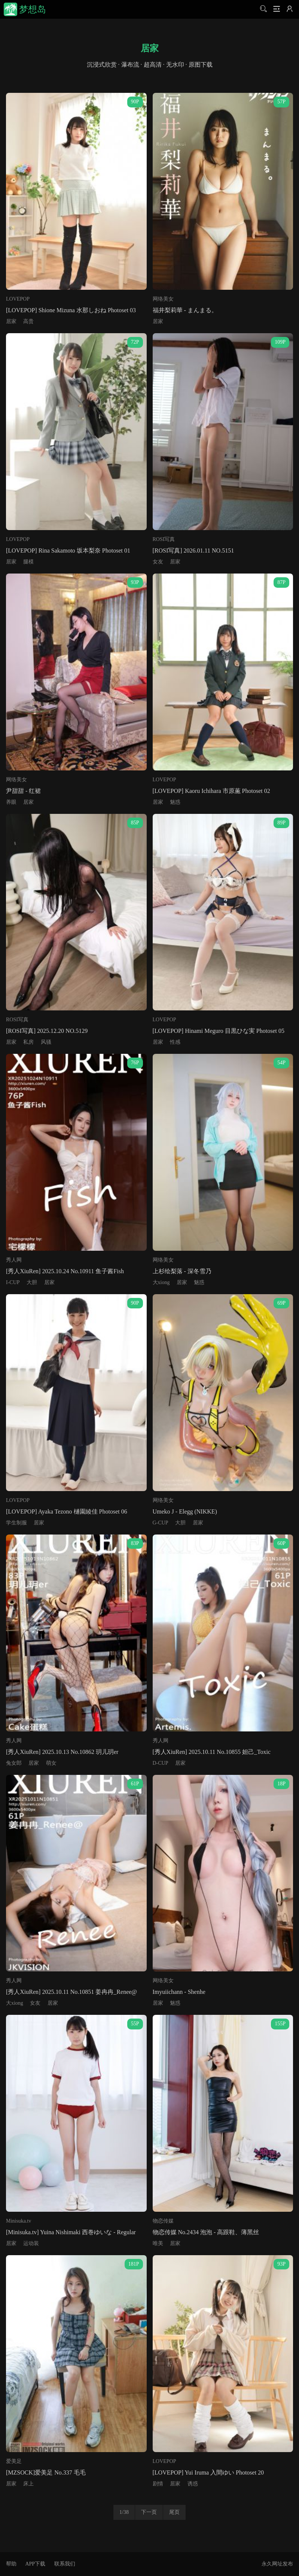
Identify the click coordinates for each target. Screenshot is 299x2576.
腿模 (28, 562)
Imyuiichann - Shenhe (179, 1992)
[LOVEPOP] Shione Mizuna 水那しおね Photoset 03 (71, 310)
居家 (11, 321)
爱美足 (14, 2461)
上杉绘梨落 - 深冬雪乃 (182, 1271)
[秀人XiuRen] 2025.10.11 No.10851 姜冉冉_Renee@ (71, 1992)
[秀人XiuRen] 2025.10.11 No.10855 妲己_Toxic (212, 1752)
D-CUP (160, 1763)
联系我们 (64, 2564)
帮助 (11, 2564)
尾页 (174, 2512)
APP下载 (35, 2564)
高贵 (28, 321)
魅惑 (175, 802)
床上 (28, 2484)
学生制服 (16, 1523)
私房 (28, 1042)
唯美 (158, 2243)
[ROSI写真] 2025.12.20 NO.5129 (47, 1031)
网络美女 (163, 299)
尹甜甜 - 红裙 (23, 791)
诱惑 (192, 2484)
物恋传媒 (163, 2221)
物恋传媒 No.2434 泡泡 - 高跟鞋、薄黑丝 (206, 2232)
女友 (158, 562)
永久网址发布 (277, 2564)
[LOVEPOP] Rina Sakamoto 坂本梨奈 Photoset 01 (68, 550)
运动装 (31, 2243)
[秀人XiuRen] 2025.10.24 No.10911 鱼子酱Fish (65, 1271)
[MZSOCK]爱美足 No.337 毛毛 (46, 2472)
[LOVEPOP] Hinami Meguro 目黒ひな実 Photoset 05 (218, 1031)
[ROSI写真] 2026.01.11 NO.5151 (193, 550)
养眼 (11, 802)
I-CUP (13, 1282)
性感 (175, 1042)
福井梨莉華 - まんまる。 (185, 310)
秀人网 (14, 1260)
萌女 (51, 1763)
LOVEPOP (18, 299)
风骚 (46, 1042)
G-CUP (160, 1523)
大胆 (32, 1282)
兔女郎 (14, 1763)
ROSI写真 (164, 539)
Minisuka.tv (18, 2221)
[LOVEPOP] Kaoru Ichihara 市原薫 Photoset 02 (211, 791)
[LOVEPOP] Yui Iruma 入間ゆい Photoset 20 (208, 2472)
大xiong (161, 1282)
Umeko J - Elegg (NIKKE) (185, 1511)
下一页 (149, 2512)
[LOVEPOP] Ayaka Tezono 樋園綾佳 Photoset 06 (66, 1511)
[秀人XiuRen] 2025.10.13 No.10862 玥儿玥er (62, 1752)
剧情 (158, 2484)
